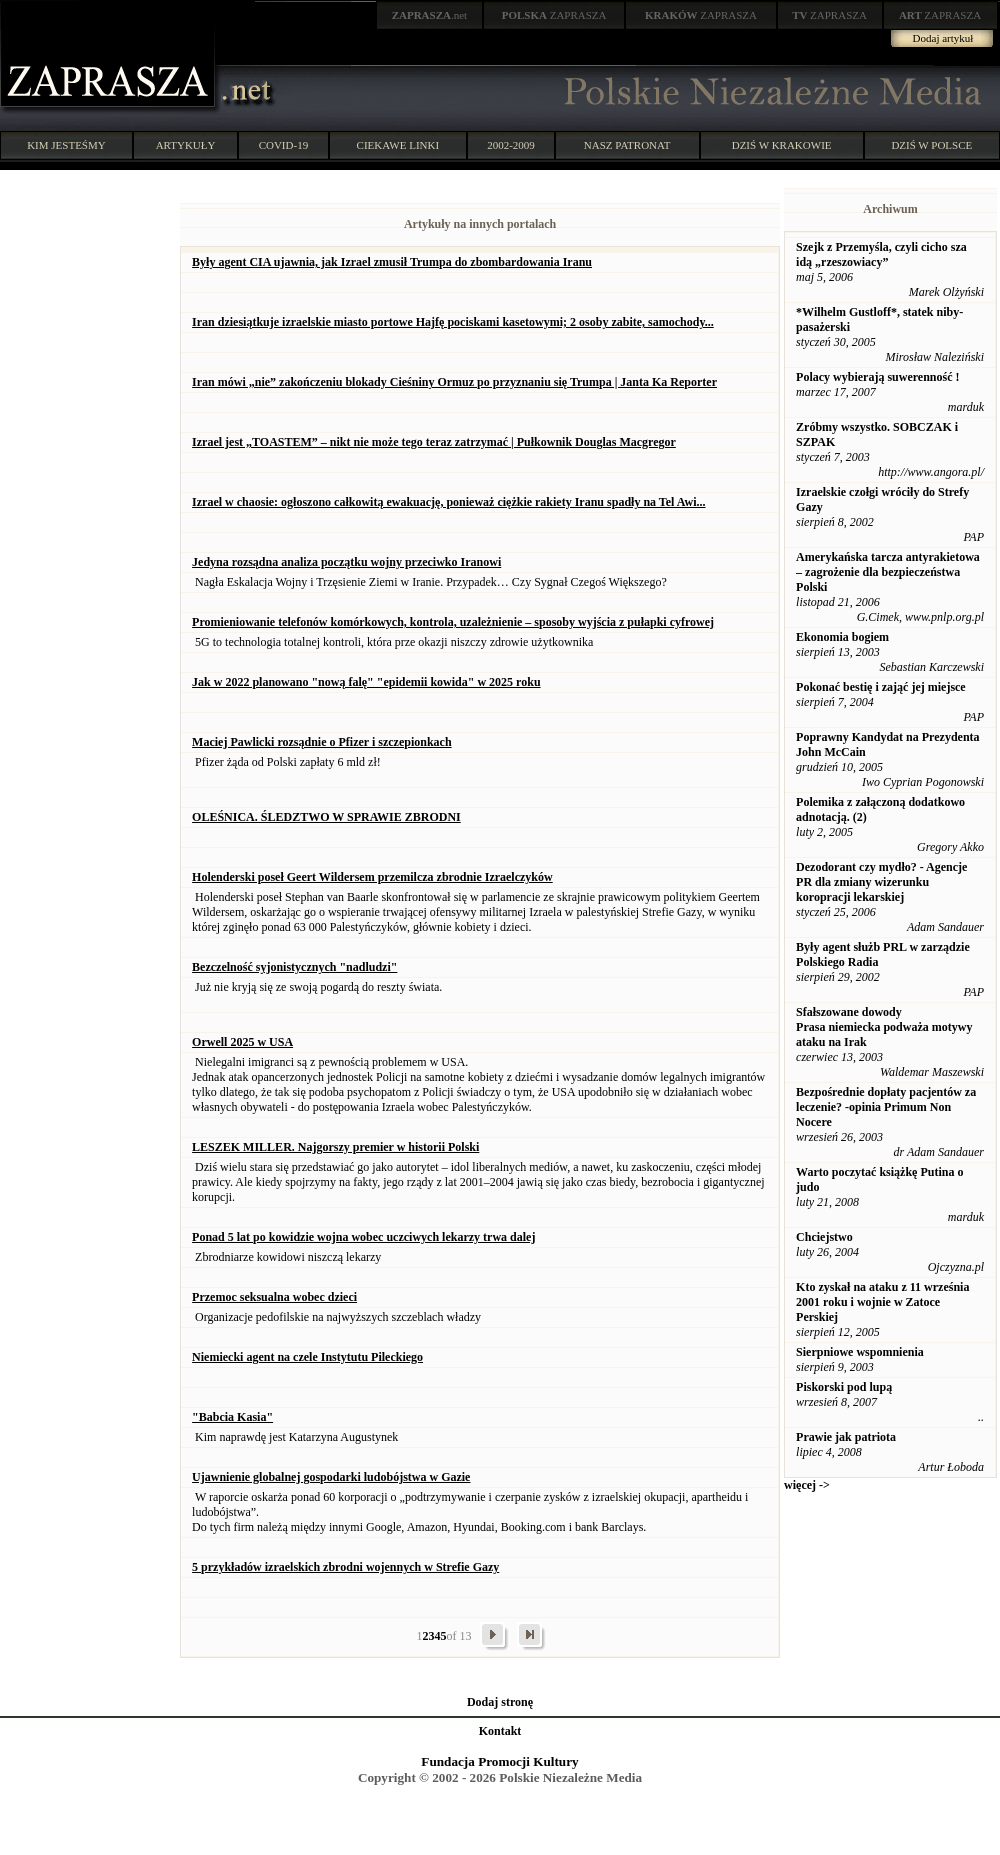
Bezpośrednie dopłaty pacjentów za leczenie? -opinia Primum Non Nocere (886, 1107)
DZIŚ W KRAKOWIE (782, 145)
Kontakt (500, 1731)
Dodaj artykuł (943, 38)
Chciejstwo (824, 1237)
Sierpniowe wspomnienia (860, 1352)
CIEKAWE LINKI (398, 145)
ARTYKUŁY (186, 145)
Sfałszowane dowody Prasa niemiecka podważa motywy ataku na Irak (884, 1027)
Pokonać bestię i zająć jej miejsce (881, 687)
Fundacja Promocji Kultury (499, 1761)
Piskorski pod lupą (844, 1387)
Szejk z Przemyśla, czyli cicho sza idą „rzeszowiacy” (881, 254)
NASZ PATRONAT (627, 145)
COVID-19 (284, 145)
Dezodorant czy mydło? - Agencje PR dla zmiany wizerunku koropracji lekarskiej (881, 882)
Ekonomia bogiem (842, 637)
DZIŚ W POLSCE (931, 145)
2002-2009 (511, 145)
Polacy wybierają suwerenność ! (877, 377)
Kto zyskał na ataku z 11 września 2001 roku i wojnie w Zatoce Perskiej (882, 1302)
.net (430, 15)
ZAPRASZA (554, 15)
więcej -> (807, 1485)
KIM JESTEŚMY (66, 145)
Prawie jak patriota (846, 1437)
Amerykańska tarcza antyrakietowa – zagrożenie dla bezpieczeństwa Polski (888, 572)
